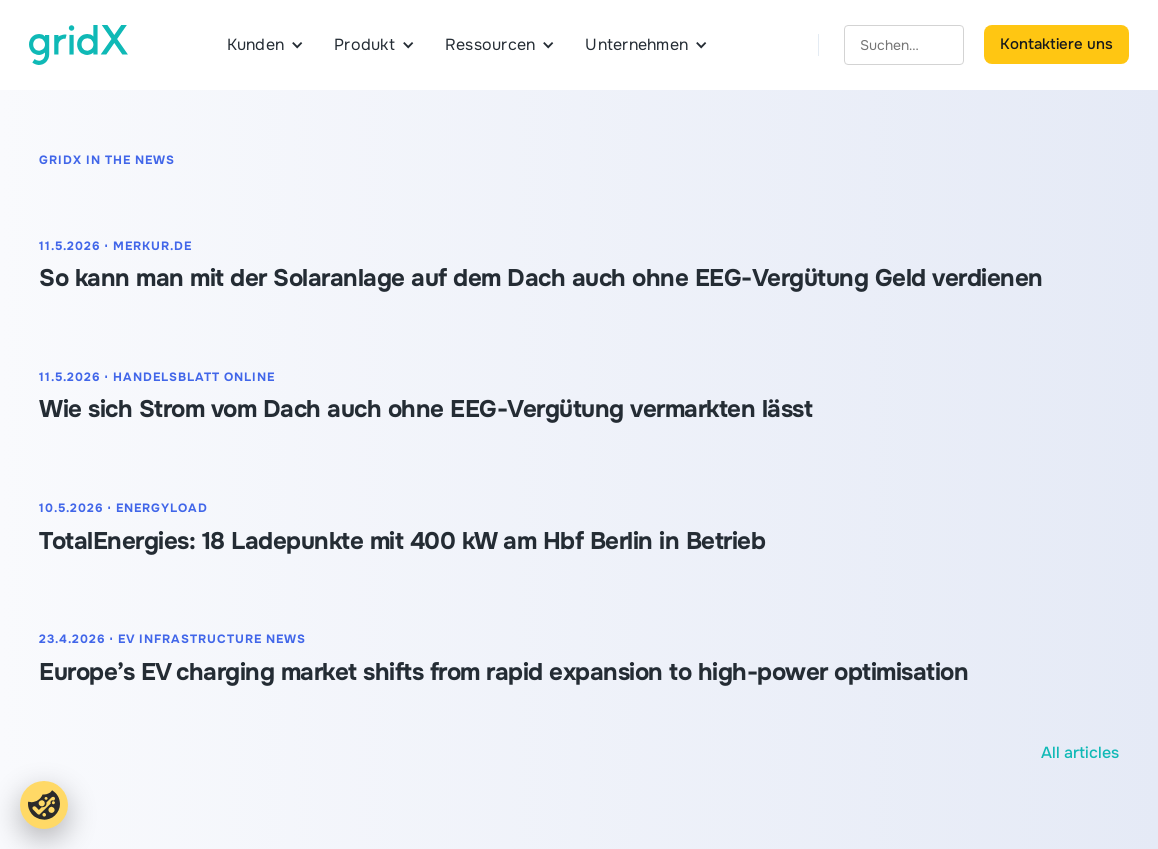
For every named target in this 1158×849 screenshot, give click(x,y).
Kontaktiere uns (1056, 44)
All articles (1080, 752)
